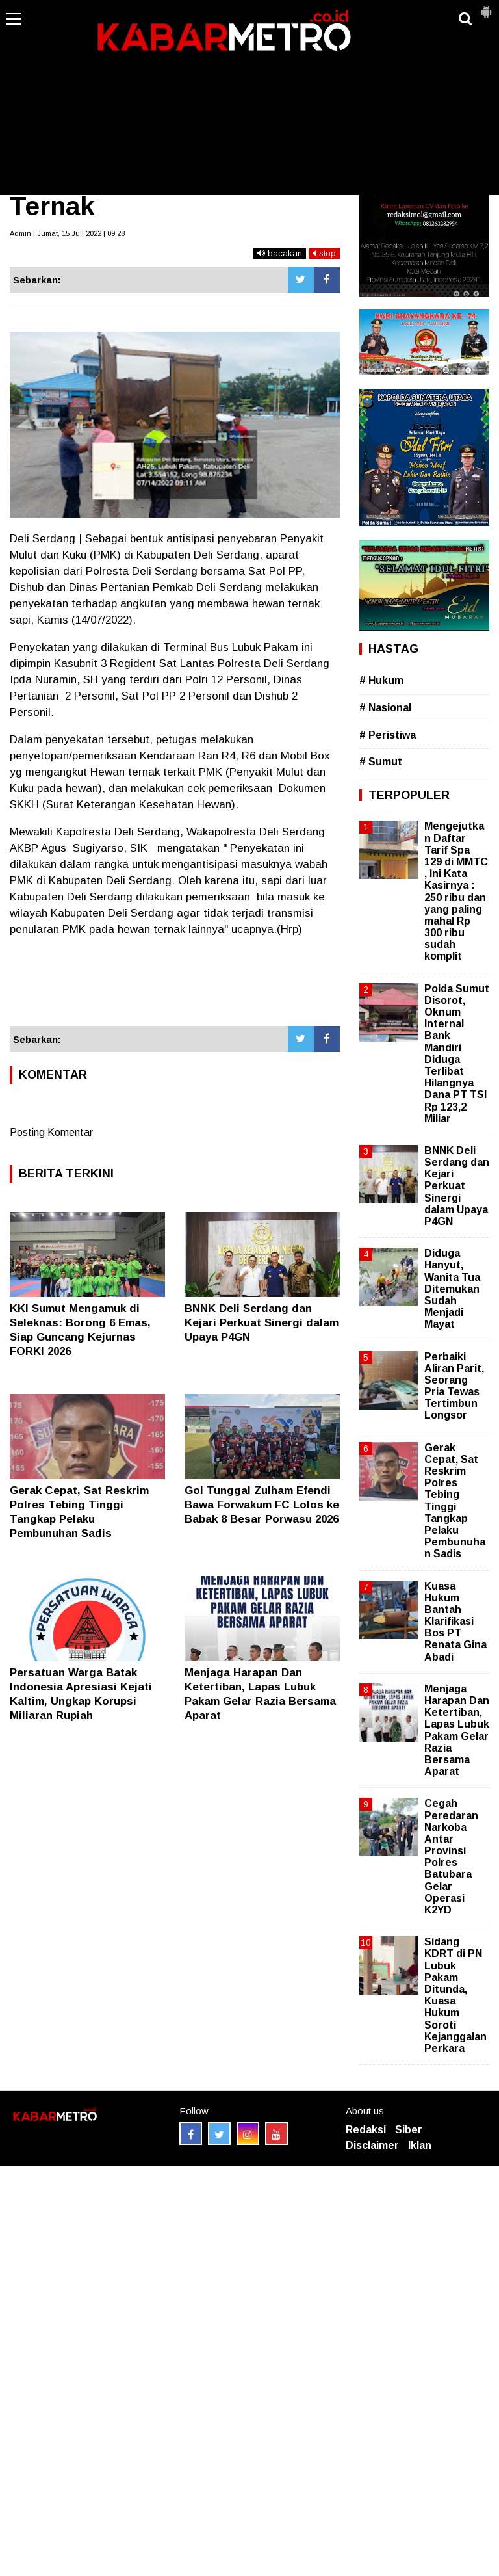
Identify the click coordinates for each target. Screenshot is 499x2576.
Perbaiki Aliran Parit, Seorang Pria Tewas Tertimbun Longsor (454, 1386)
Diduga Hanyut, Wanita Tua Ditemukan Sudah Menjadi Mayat (452, 1289)
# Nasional (385, 707)
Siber (408, 2129)
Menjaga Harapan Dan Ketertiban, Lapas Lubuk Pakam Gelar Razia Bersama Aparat (456, 1730)
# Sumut (380, 761)
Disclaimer (372, 2145)
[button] (486, 6)
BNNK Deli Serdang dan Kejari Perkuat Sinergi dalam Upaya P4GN (262, 1322)
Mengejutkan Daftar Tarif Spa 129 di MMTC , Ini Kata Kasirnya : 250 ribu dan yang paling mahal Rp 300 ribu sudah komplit (456, 891)
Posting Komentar (51, 1132)
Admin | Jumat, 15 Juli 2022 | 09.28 (67, 233)
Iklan (419, 2145)
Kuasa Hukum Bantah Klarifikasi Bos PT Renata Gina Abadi (455, 1622)
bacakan (279, 253)
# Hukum (381, 680)
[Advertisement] (249, 98)
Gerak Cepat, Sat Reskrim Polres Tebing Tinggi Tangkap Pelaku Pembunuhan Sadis (454, 1501)
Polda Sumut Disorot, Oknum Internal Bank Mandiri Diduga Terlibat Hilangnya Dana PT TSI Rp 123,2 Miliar (456, 1053)
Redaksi (366, 2129)
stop (324, 253)
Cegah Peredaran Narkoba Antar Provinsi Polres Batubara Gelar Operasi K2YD (451, 1856)
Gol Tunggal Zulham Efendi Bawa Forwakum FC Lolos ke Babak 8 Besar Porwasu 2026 (262, 1504)
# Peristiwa (387, 735)
